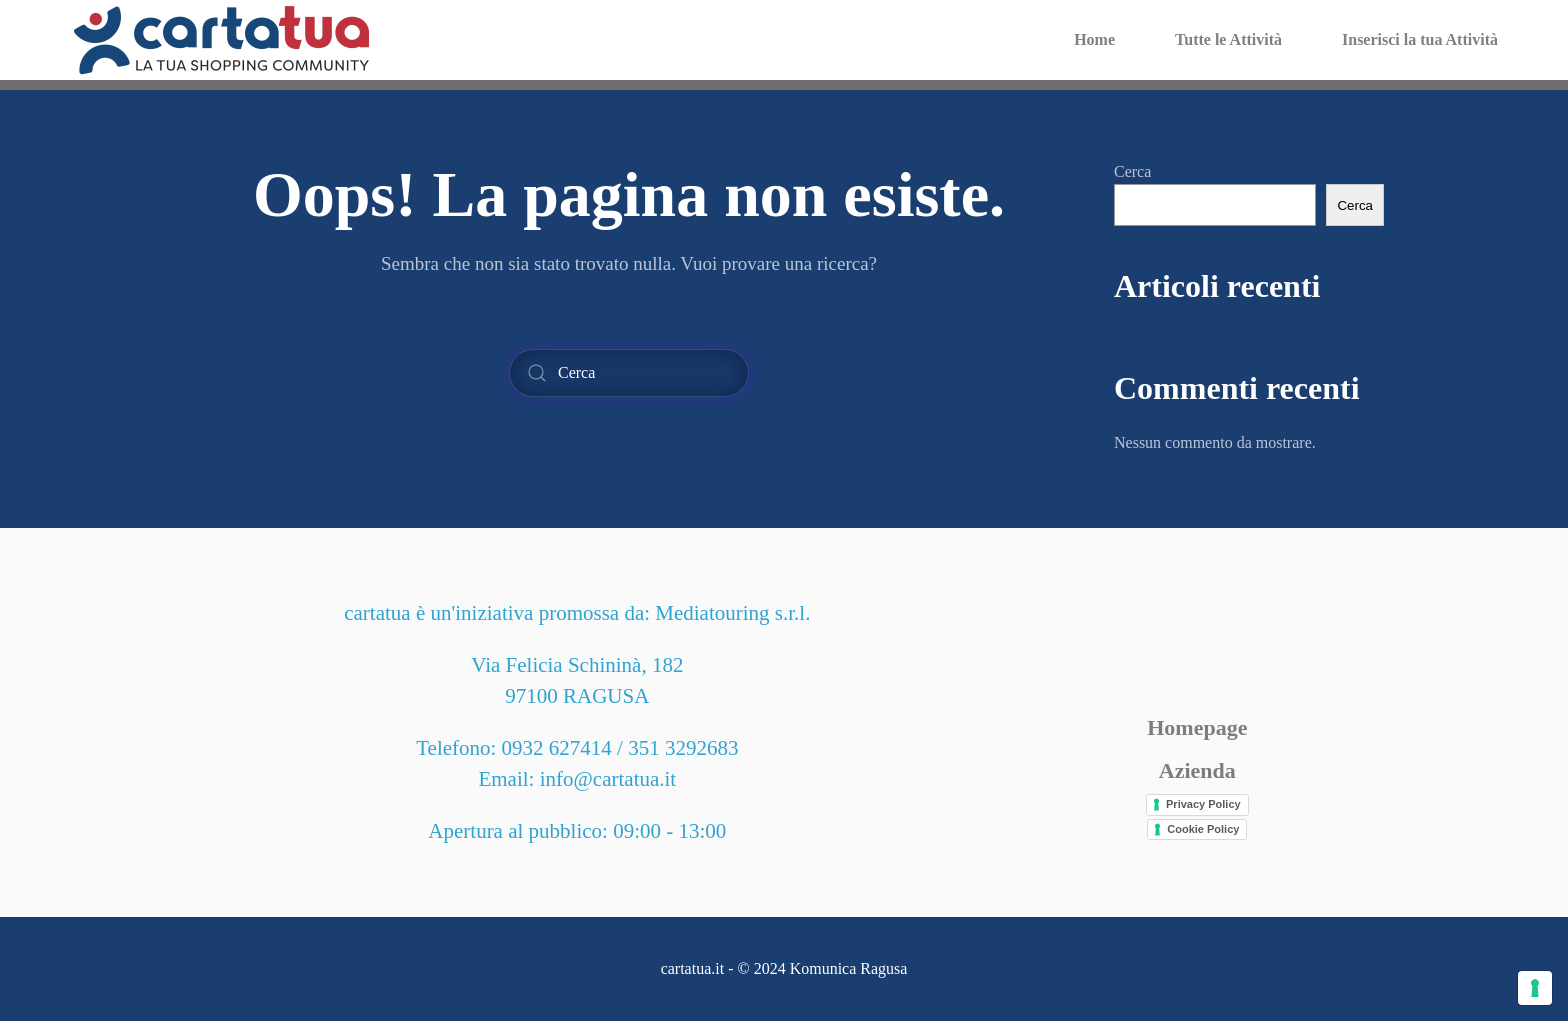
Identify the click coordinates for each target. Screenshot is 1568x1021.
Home (1094, 39)
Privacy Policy (1203, 804)
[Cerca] (629, 373)
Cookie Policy (1203, 829)
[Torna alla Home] (221, 40)
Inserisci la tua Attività (1420, 39)
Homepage (1197, 727)
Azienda (1197, 770)
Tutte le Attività (1228, 39)
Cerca (1132, 171)
